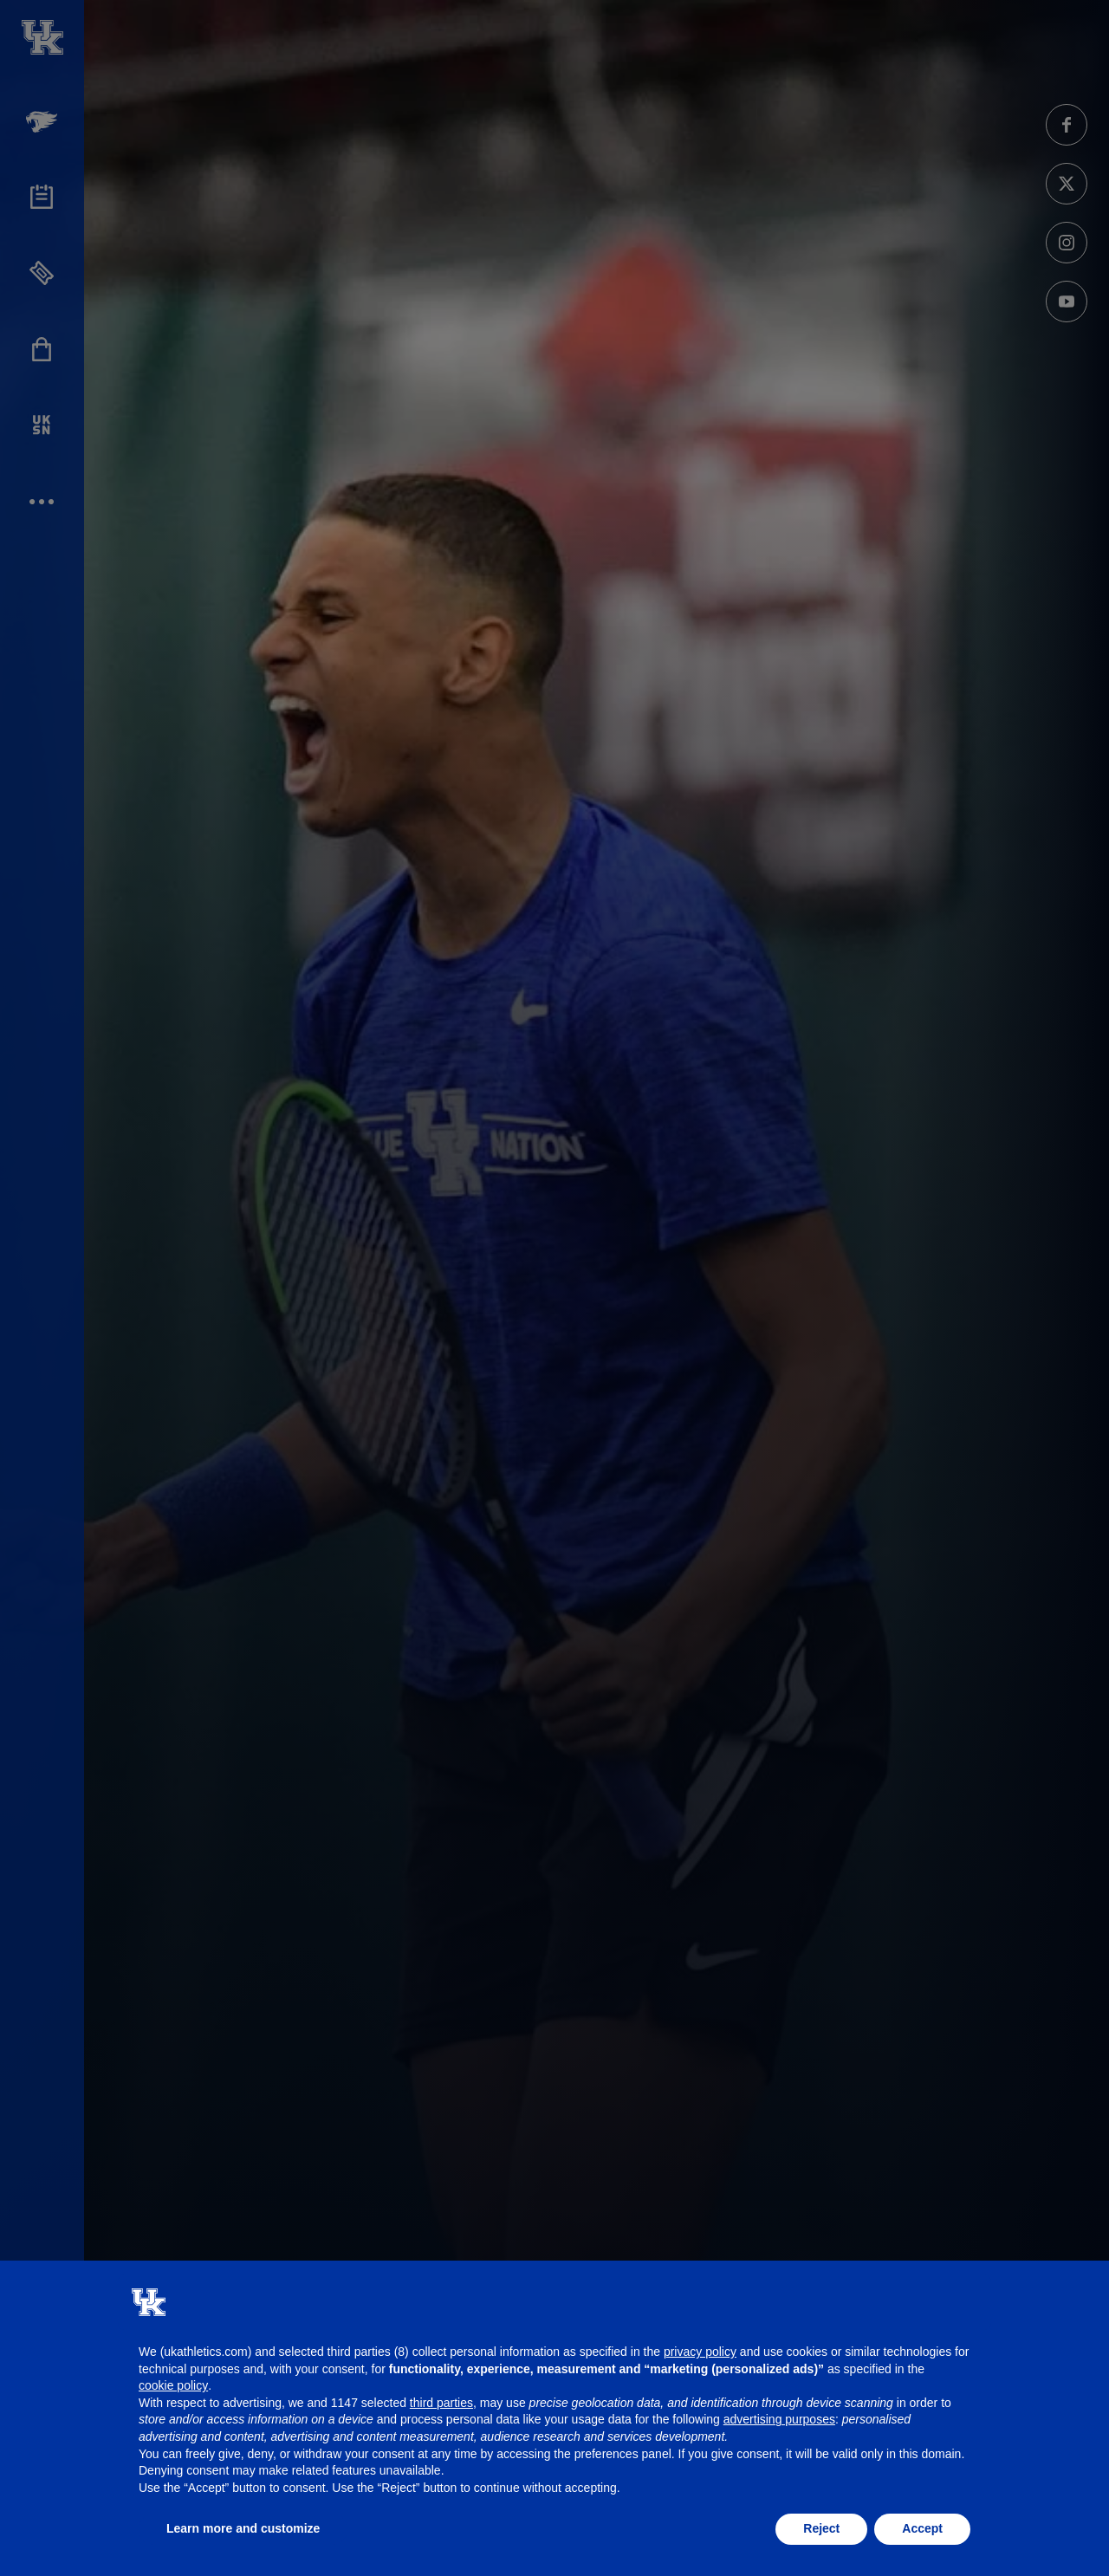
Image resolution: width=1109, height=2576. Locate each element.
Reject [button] (821, 2528)
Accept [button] (922, 2528)
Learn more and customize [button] (243, 2528)
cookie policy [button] (173, 2385)
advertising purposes (779, 2419)
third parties (441, 2403)
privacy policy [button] (700, 2352)
